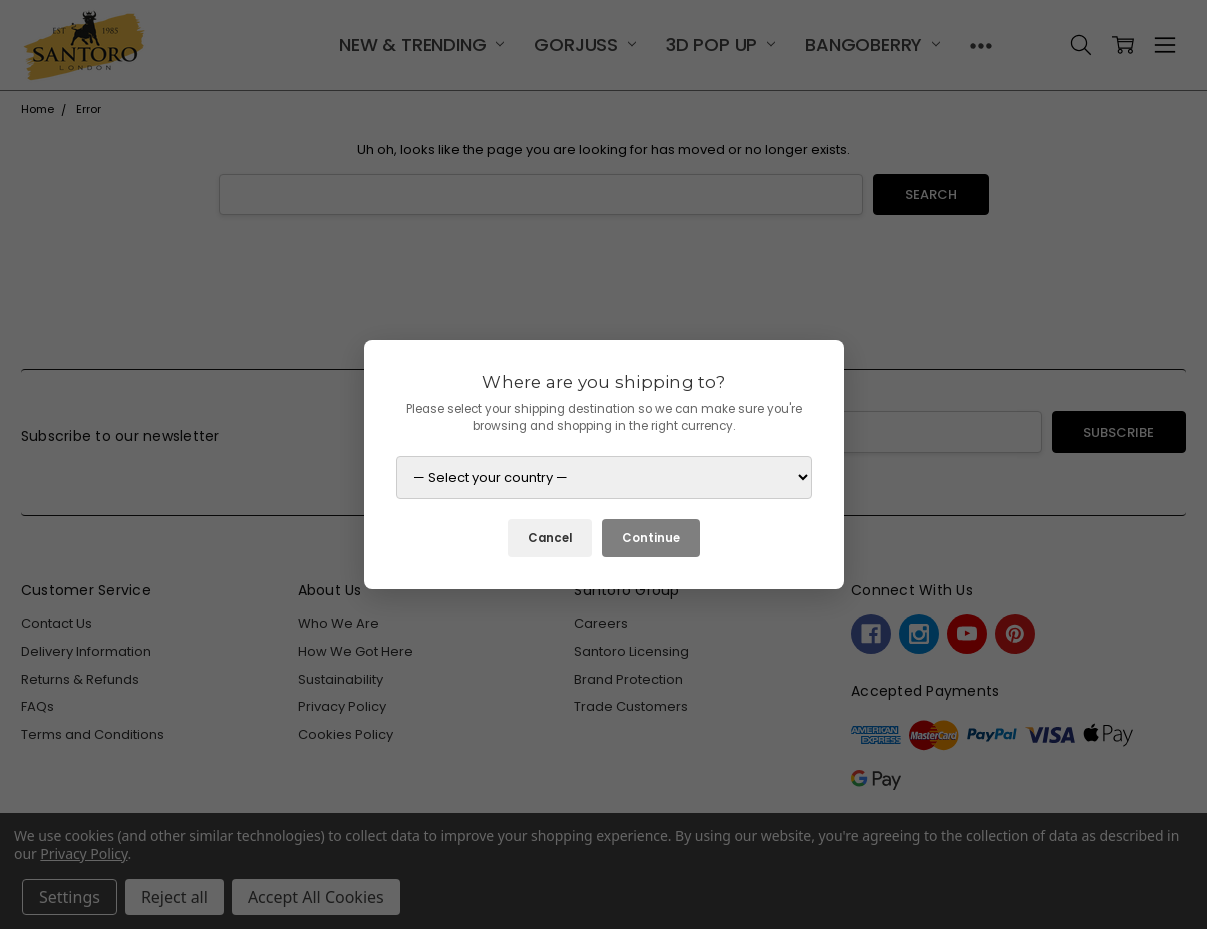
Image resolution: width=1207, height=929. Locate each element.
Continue (651, 538)
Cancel (550, 538)
